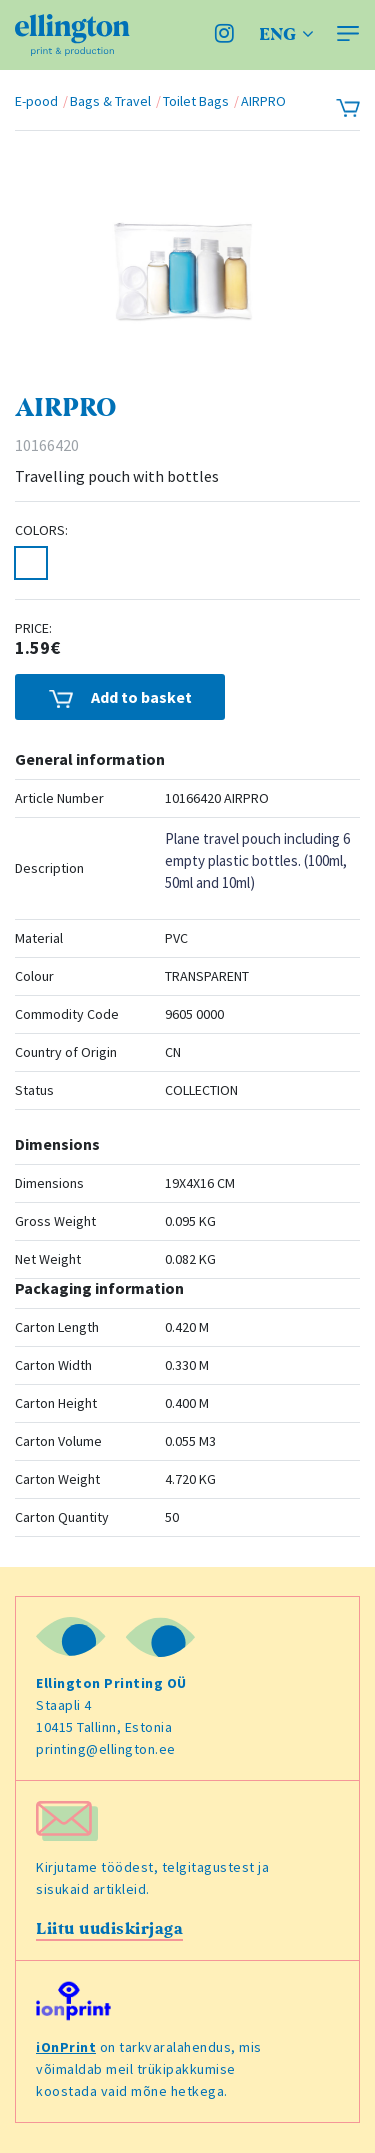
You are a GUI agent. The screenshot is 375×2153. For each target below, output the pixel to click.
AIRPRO (263, 101)
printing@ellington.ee (106, 1749)
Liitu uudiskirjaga (109, 1929)
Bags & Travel (110, 101)
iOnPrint (66, 2047)
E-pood (36, 101)
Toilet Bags (196, 101)
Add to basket (120, 697)
